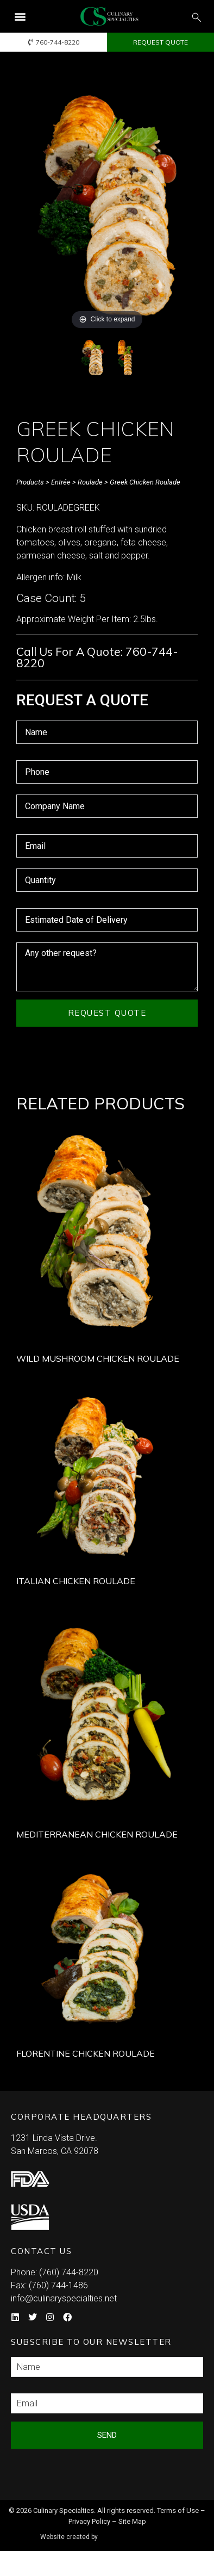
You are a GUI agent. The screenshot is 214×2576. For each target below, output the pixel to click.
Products (30, 482)
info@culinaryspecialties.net (64, 2298)
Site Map (132, 2521)
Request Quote (107, 1013)
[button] (20, 17)
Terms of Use (178, 2510)
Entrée (61, 482)
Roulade (90, 482)
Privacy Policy (89, 2521)
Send (107, 2435)
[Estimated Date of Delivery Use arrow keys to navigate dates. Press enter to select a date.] (107, 920)
